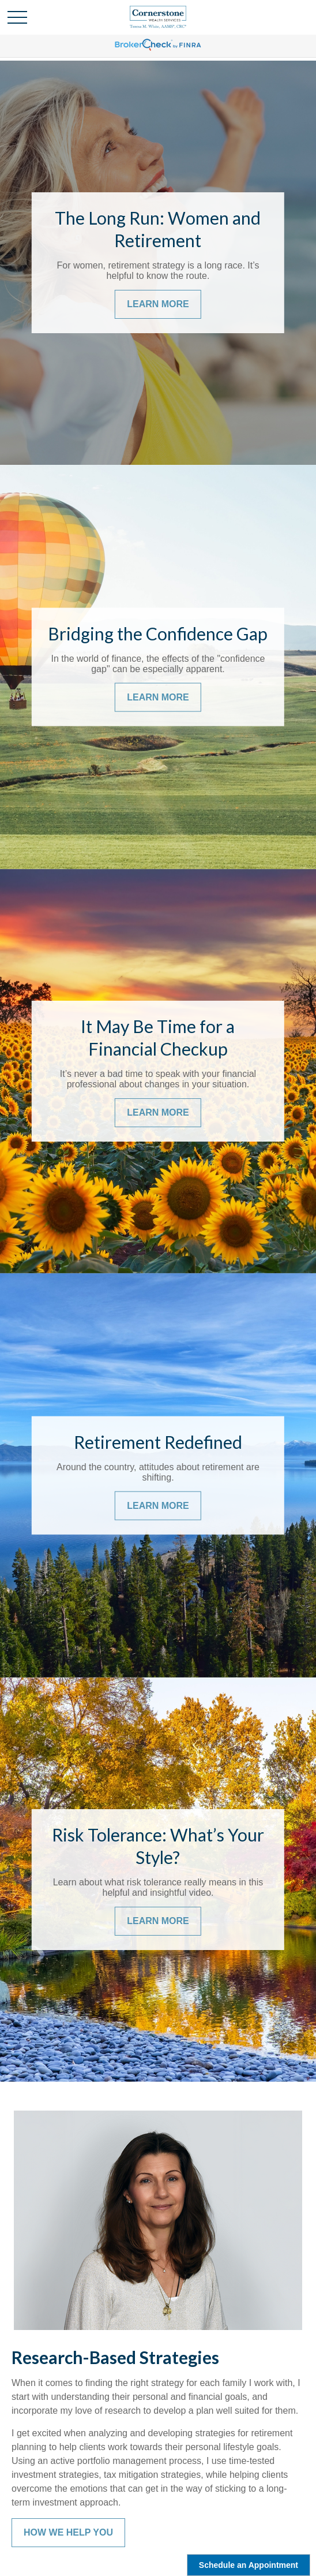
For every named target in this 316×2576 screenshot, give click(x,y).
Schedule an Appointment (248, 2565)
